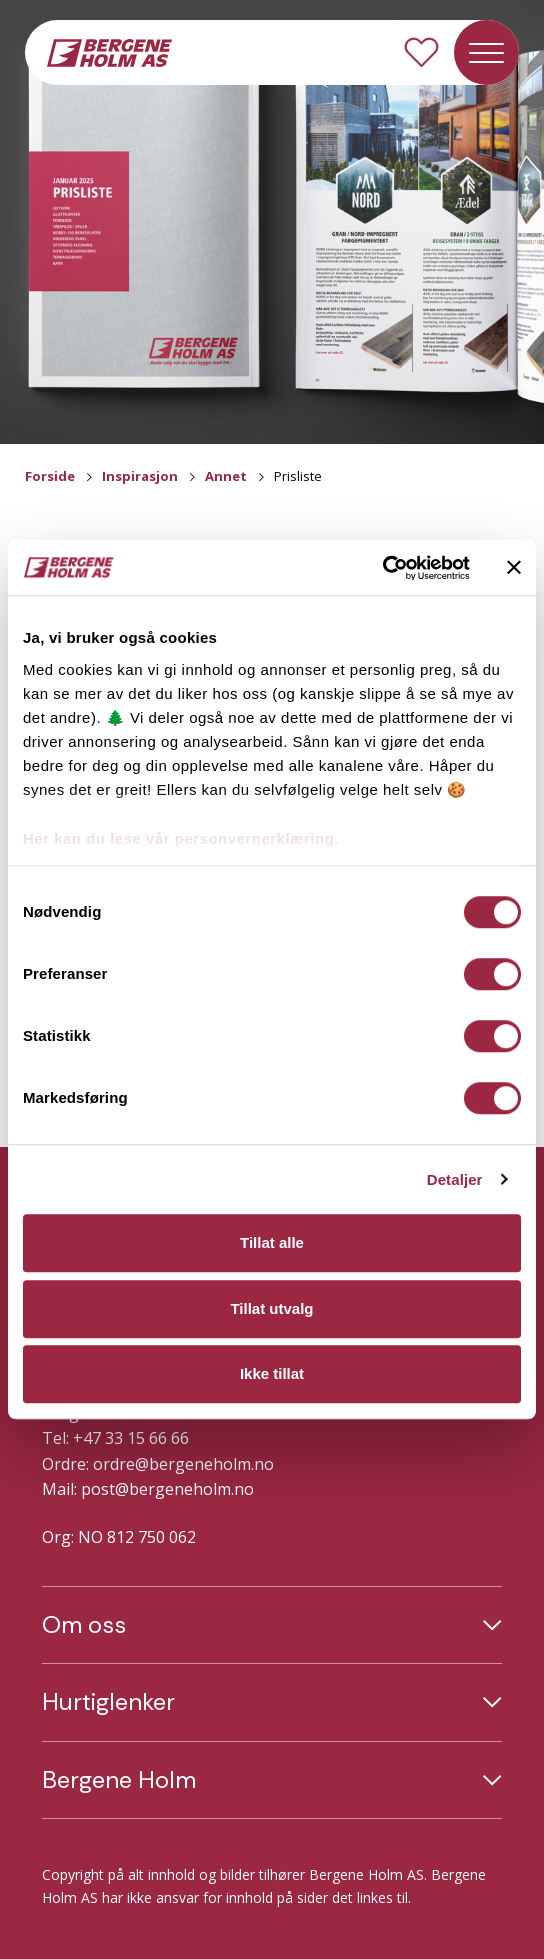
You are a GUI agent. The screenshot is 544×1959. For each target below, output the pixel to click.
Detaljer (455, 1179)
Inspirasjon (140, 476)
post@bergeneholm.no (167, 1489)
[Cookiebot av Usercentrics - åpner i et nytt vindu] (382, 568)
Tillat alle (272, 1242)
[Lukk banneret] (514, 568)
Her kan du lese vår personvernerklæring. (181, 838)
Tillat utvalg (271, 1308)
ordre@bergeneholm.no (183, 1464)
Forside (50, 476)
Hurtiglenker (108, 1702)
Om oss (84, 1625)
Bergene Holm (119, 1780)
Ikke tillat (272, 1373)
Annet (226, 476)
